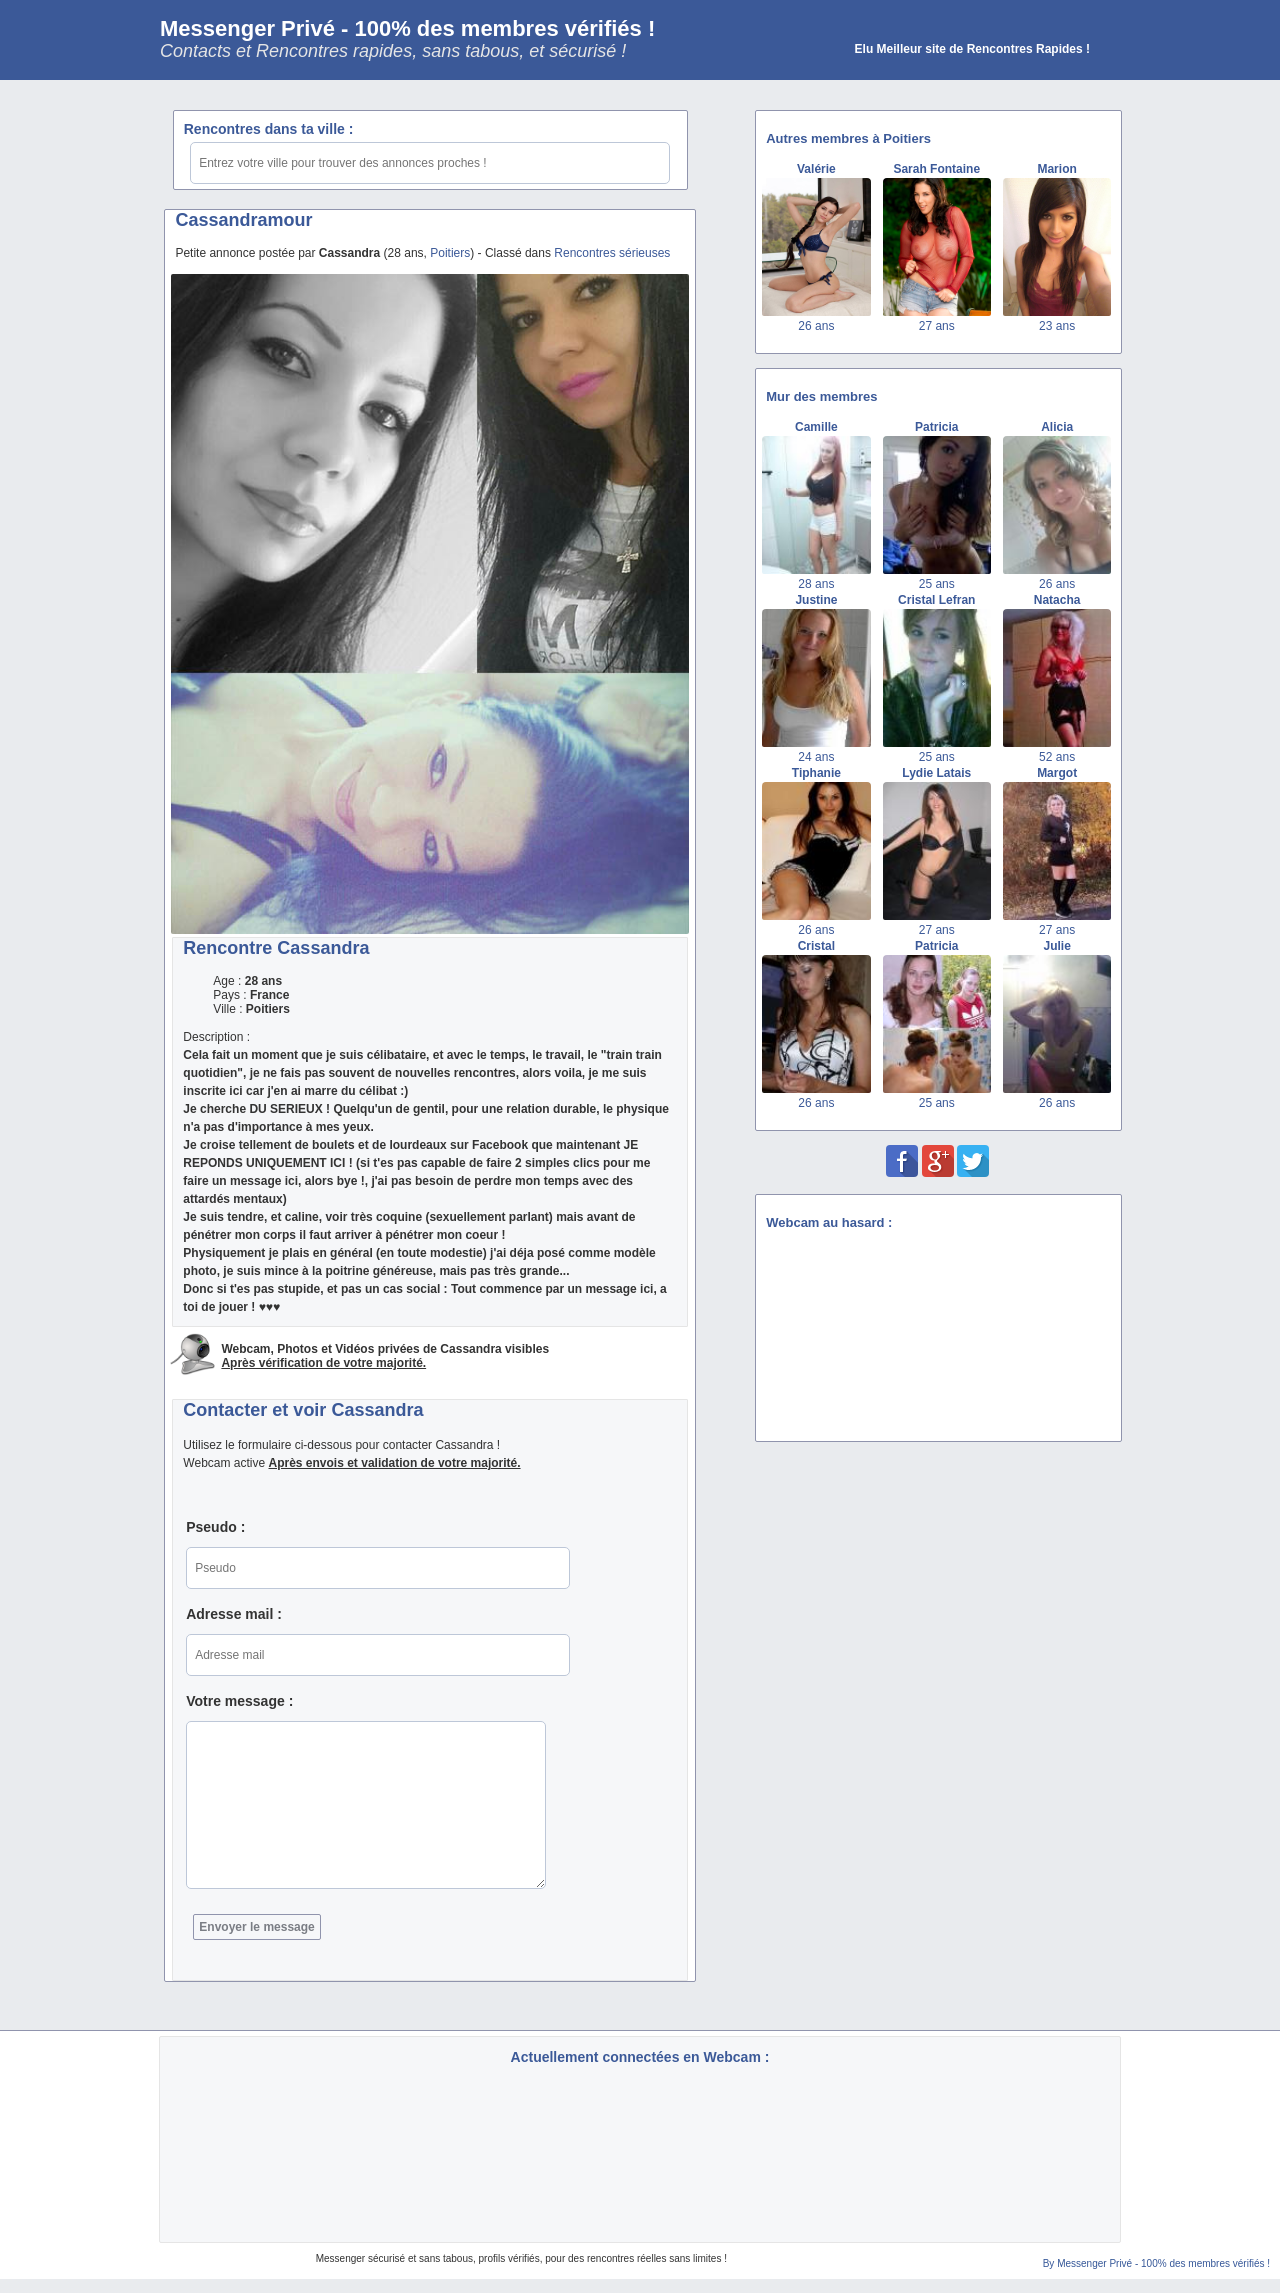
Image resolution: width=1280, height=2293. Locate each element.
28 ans (816, 584)
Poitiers (450, 253)
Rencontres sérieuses (612, 253)
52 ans (1057, 757)
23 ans (1057, 326)
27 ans (937, 326)
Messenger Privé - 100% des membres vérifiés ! (407, 28)
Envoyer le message (256, 1927)
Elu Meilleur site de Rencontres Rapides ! (972, 49)
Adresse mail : (234, 1614)
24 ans (816, 757)
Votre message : (239, 1701)
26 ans (816, 326)
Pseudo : (215, 1527)
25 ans (937, 584)
